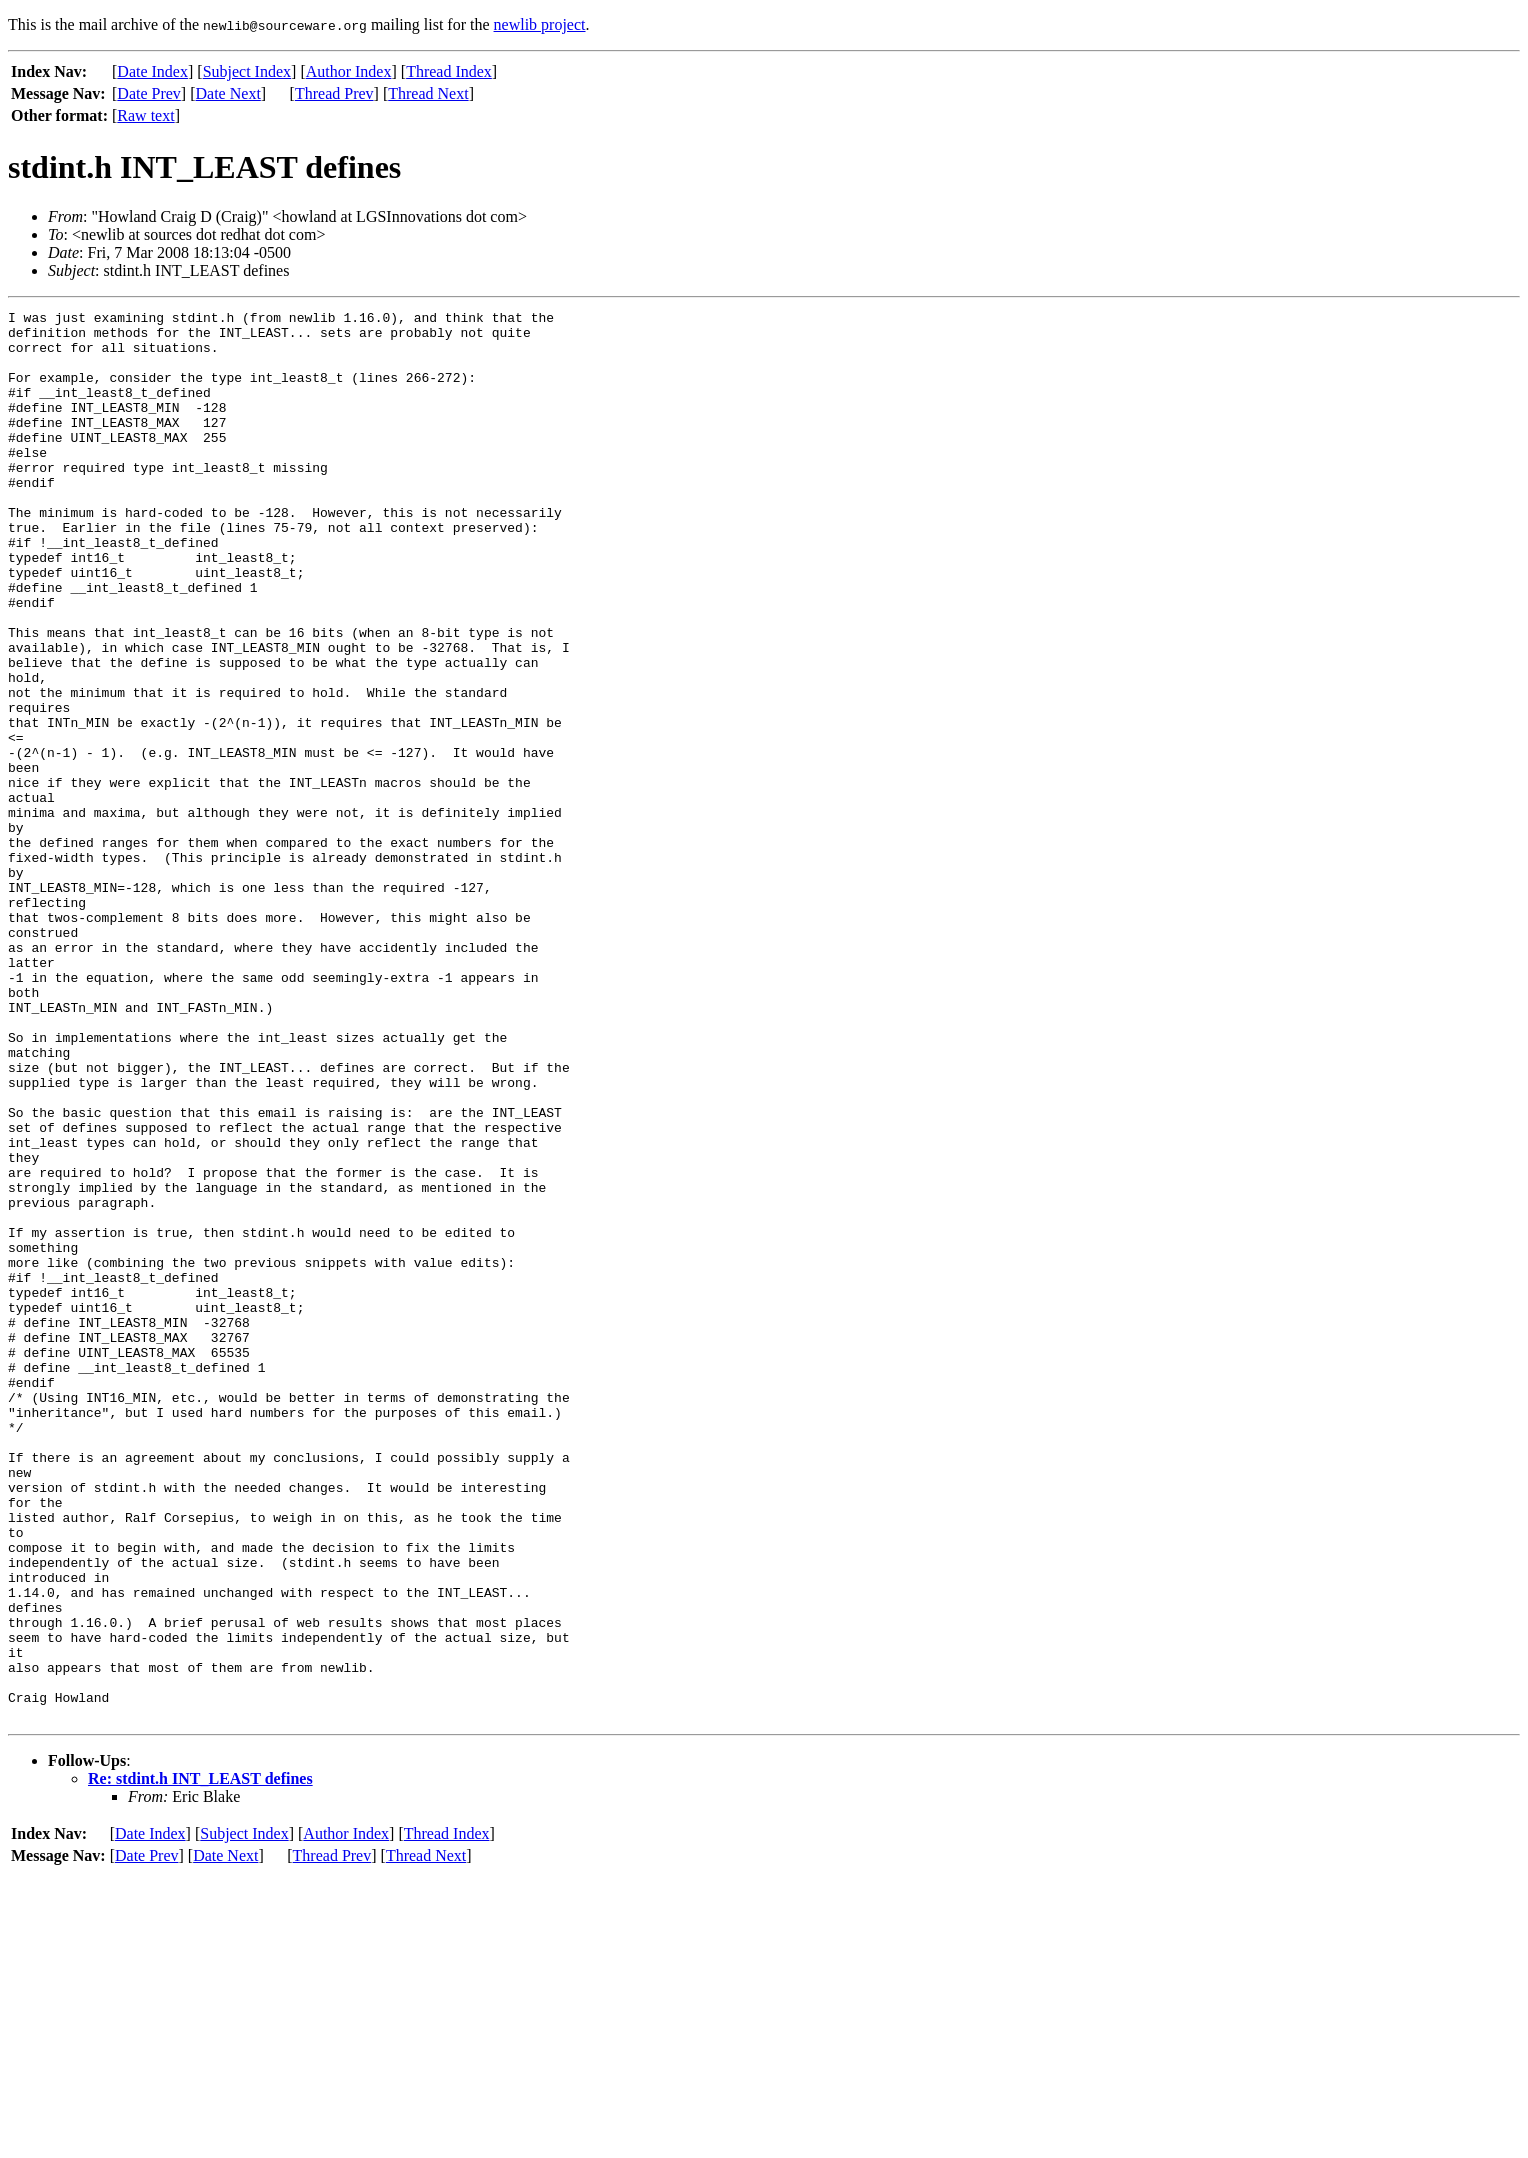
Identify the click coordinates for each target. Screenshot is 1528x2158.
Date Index (152, 71)
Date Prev (149, 93)
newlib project (540, 24)
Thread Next (428, 93)
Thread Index (449, 71)
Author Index (349, 71)
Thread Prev (334, 93)
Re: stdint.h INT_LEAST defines (200, 2060)
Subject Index (247, 71)
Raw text (145, 115)
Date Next (228, 93)
